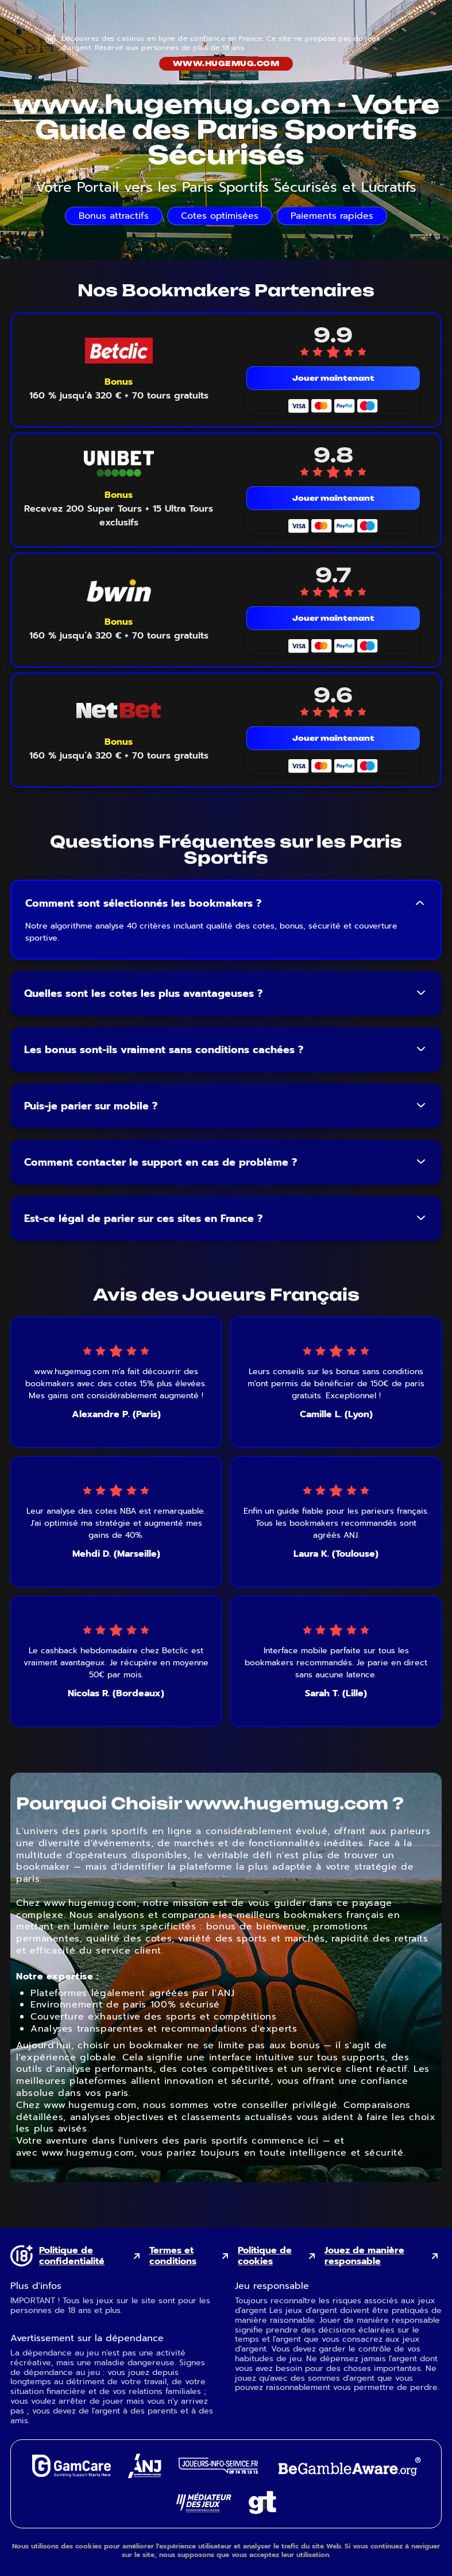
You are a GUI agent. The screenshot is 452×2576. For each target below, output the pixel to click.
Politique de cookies (265, 2256)
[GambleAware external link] (348, 2477)
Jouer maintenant (333, 378)
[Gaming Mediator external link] (203, 2509)
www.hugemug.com (226, 63)
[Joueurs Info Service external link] (218, 2471)
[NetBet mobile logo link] (118, 711)
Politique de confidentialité (72, 2256)
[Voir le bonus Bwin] (119, 629)
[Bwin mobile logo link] (118, 591)
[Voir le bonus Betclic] (119, 389)
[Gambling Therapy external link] (262, 2511)
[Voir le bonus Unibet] (119, 508)
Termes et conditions (172, 2256)
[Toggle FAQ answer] (420, 903)
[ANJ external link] (144, 2475)
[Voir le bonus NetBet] (119, 749)
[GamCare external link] (71, 2474)
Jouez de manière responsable (364, 2256)
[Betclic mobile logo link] (118, 350)
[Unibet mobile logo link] (118, 464)
